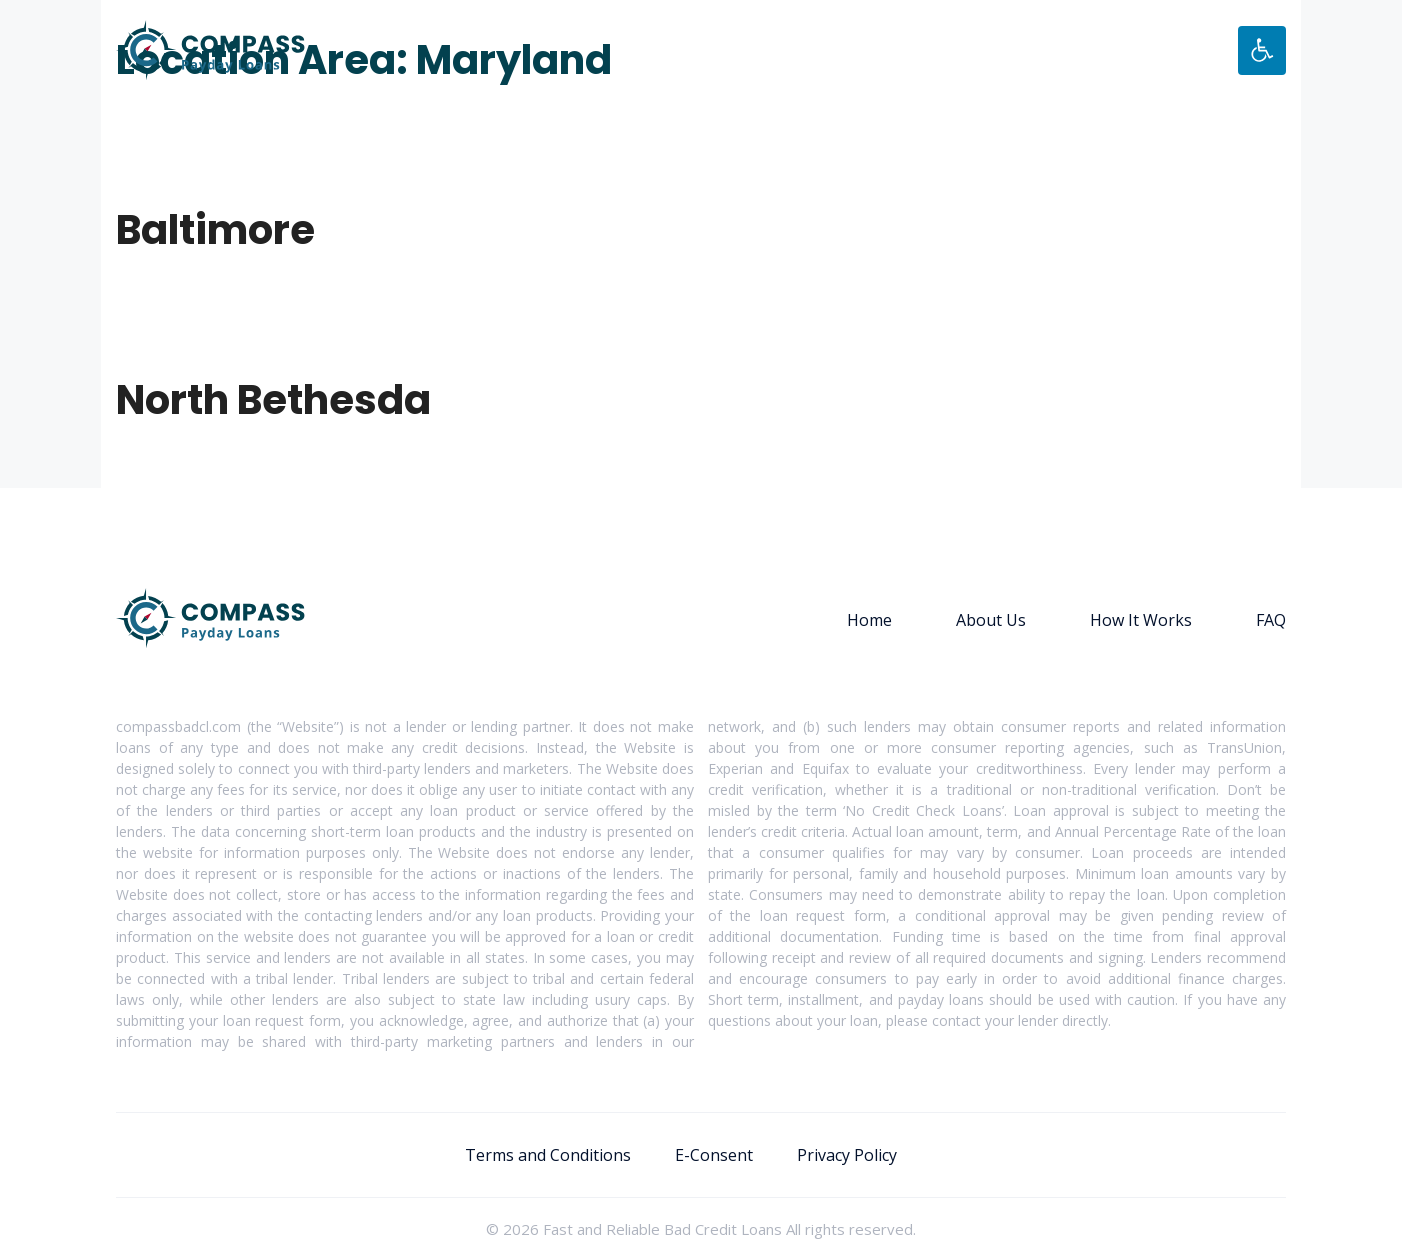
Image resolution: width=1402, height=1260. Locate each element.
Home (869, 620)
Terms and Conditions (548, 1155)
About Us (991, 620)
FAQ (1271, 620)
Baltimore (215, 230)
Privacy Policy (847, 1155)
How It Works (1141, 620)
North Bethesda (273, 400)
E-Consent (714, 1155)
